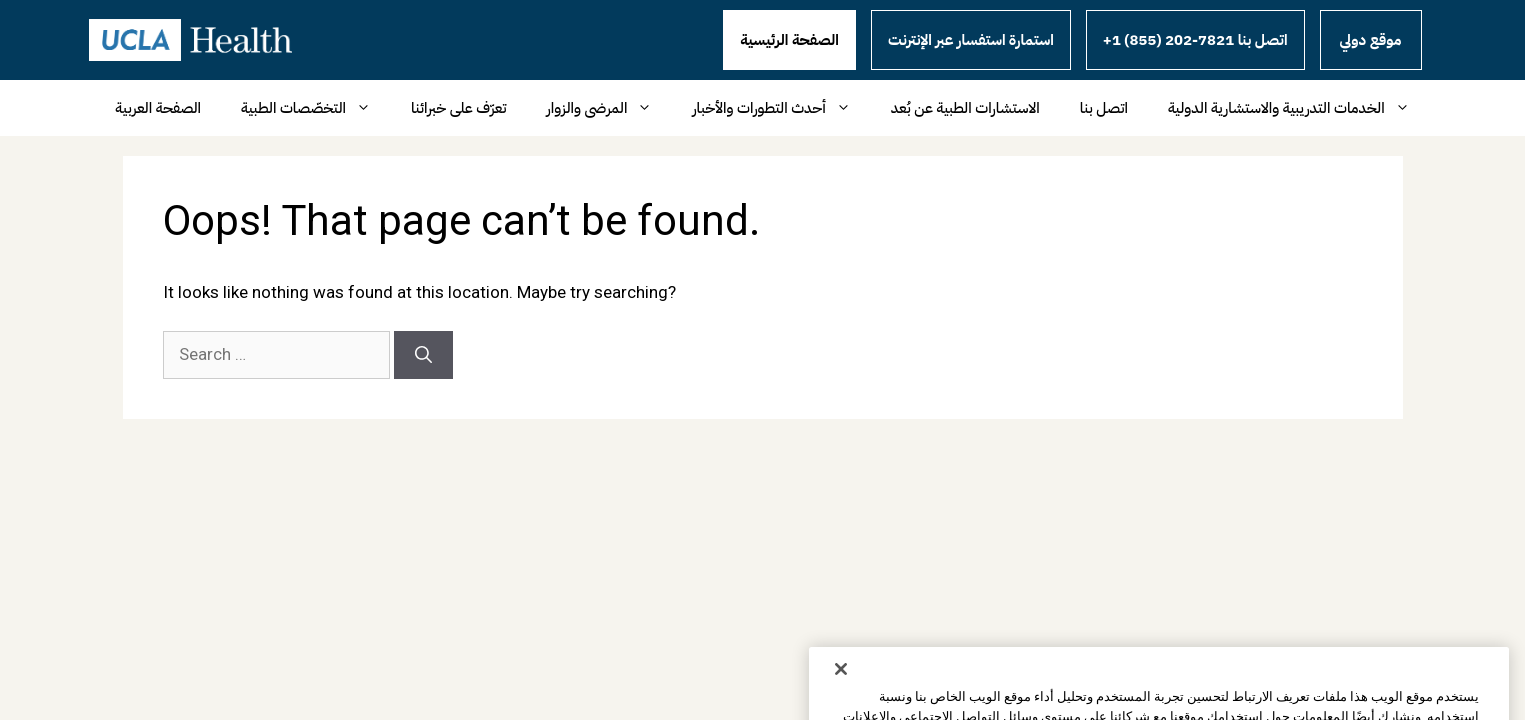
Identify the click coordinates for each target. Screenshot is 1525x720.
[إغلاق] (841, 694)
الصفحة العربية (158, 108)
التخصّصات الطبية (316, 108)
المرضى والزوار (610, 108)
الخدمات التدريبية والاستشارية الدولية (1299, 108)
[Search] (423, 355)
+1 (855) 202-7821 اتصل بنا (1195, 40)
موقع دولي (1371, 40)
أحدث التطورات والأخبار (781, 108)
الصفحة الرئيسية (789, 40)
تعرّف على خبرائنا (459, 108)
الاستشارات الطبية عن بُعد (965, 108)
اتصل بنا (1104, 108)
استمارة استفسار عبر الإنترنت (971, 40)
